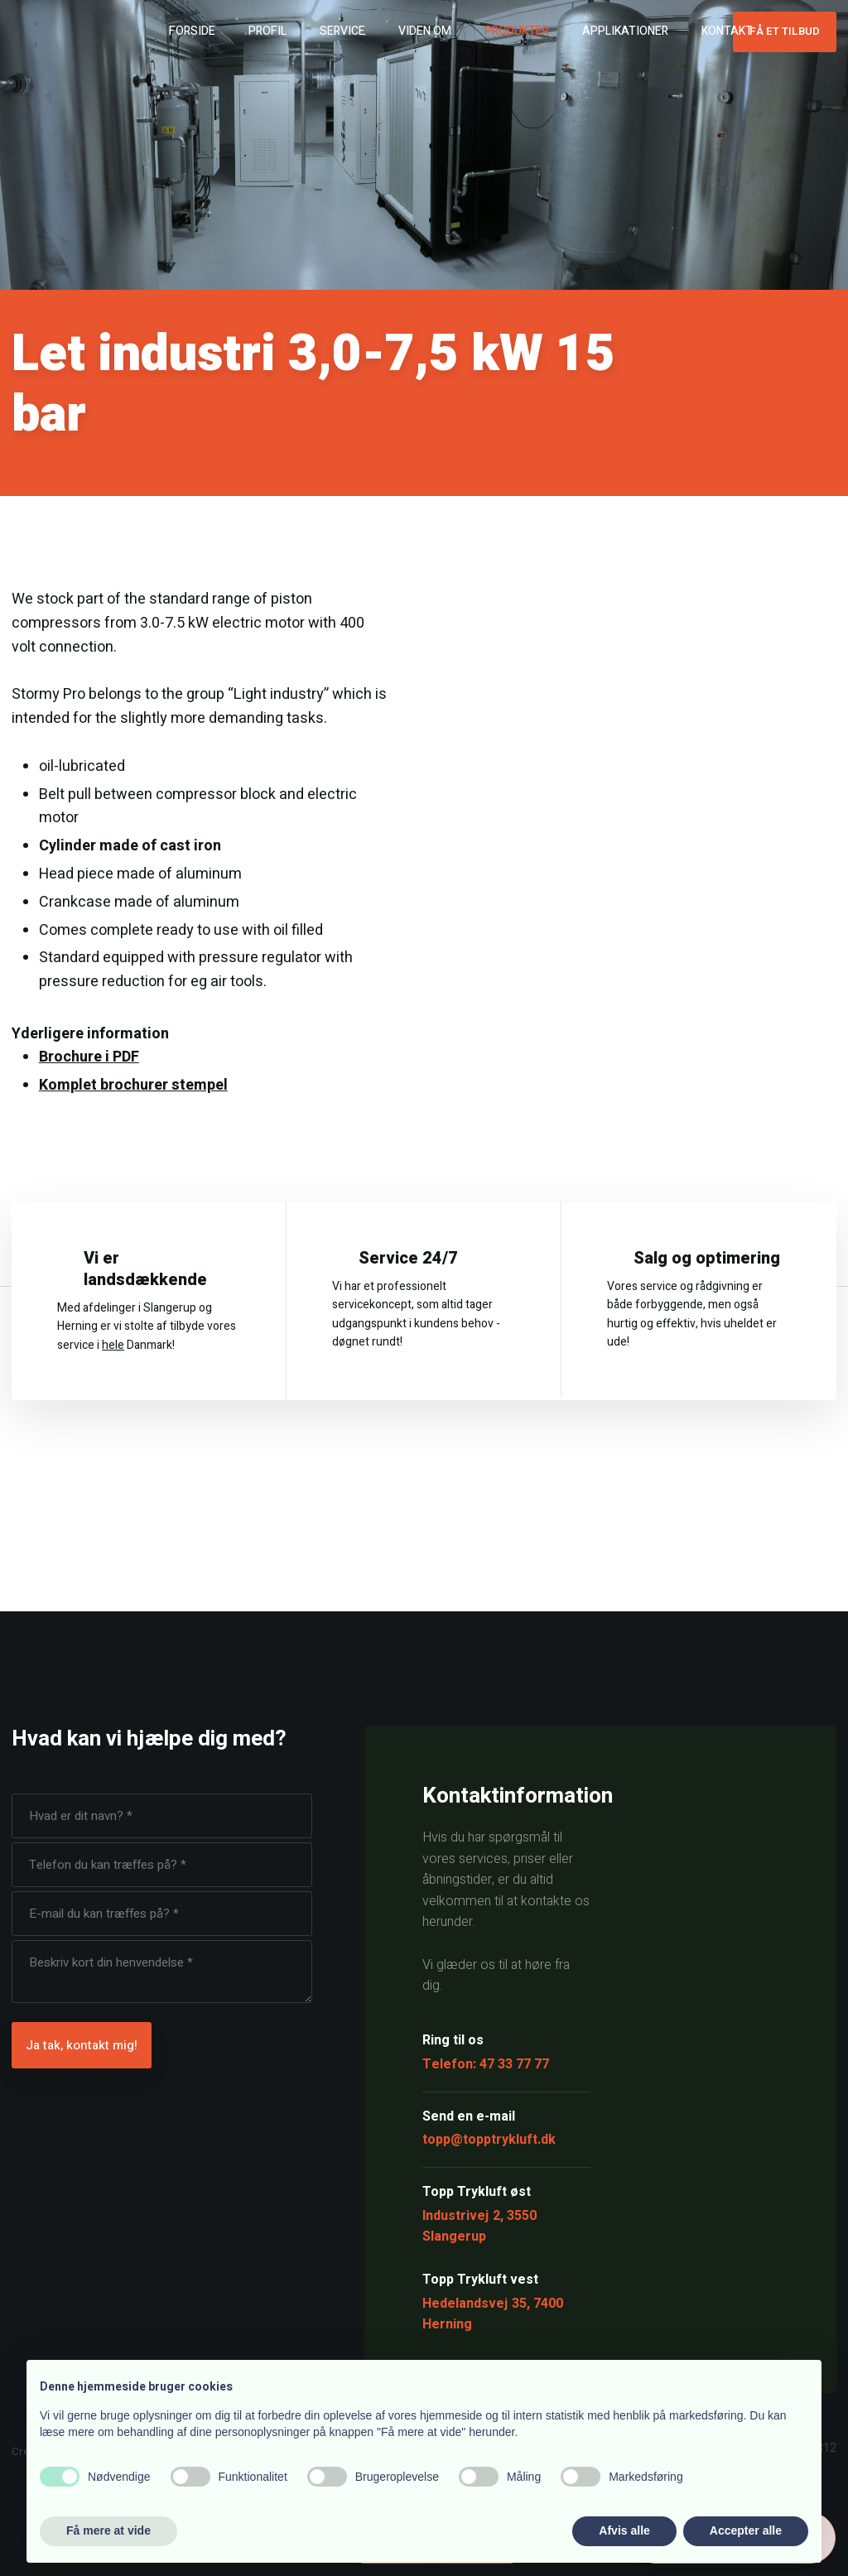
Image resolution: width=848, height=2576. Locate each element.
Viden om (424, 31)
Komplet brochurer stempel (133, 1085)
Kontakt (727, 31)
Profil (267, 31)
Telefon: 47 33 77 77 (485, 2064)
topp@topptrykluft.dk (489, 2140)
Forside (192, 31)
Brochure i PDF (89, 1057)
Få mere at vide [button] (108, 2530)
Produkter (516, 31)
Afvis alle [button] (624, 2530)
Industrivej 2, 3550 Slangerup (479, 2226)
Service (342, 31)
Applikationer (625, 31)
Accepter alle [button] (746, 2530)
